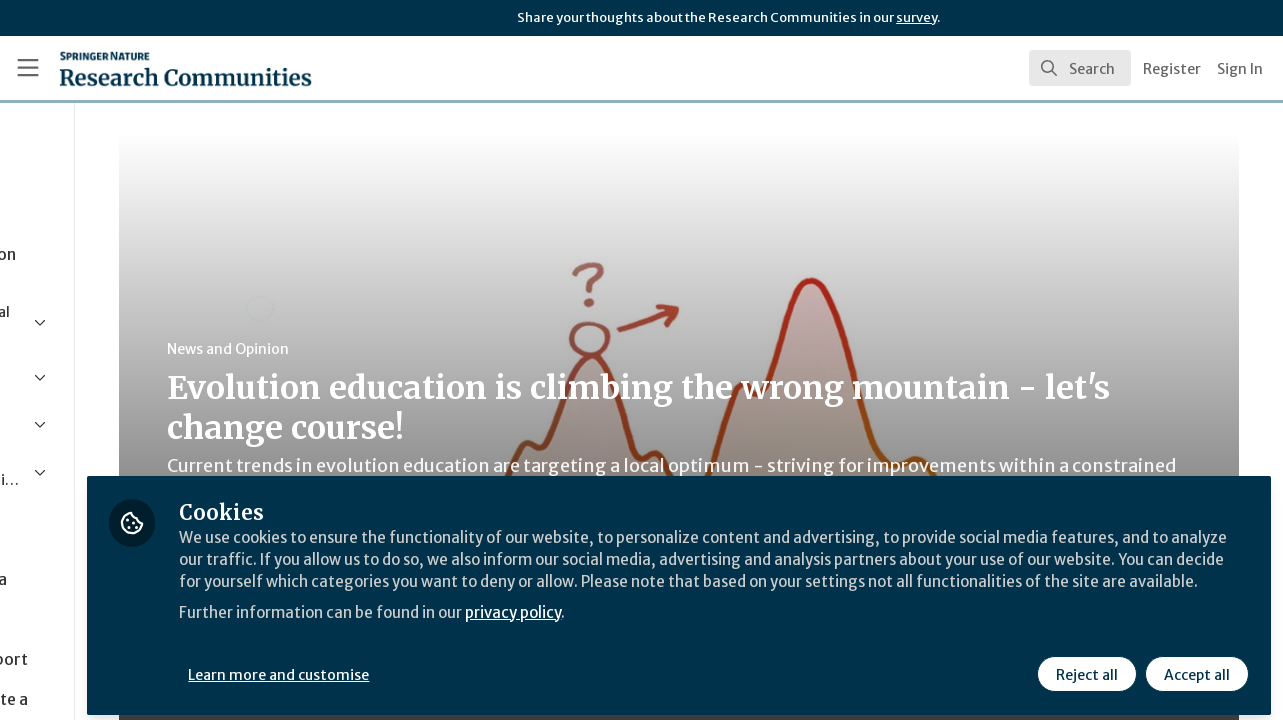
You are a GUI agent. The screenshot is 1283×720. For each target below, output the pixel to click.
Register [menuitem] (1172, 69)
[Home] (156, 68)
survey (916, 17)
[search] (1080, 68)
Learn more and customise (461, 667)
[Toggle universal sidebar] (28, 68)
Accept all (1195, 667)
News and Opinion (381, 349)
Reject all (1085, 667)
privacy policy (712, 628)
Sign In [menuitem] (1240, 69)
